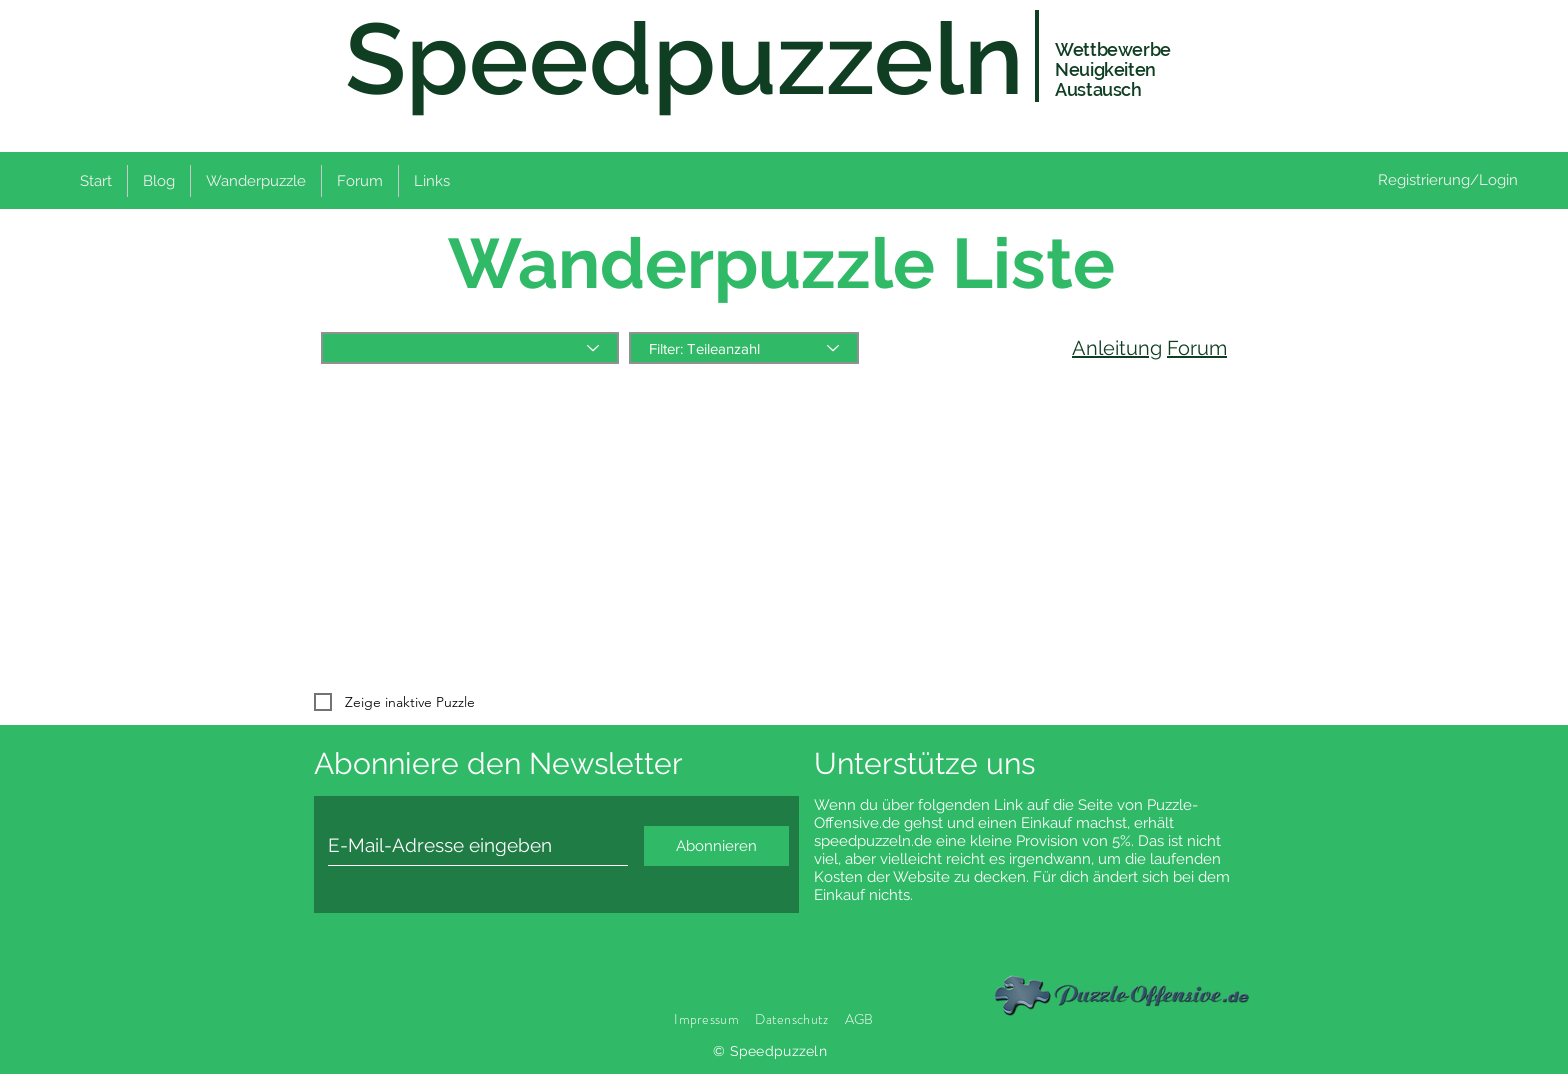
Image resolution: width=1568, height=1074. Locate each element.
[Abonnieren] (716, 846)
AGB (859, 1019)
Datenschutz (793, 1019)
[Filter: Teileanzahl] (744, 348)
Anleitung (1117, 348)
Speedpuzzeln (684, 58)
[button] (256, 181)
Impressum (706, 1019)
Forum (1197, 348)
